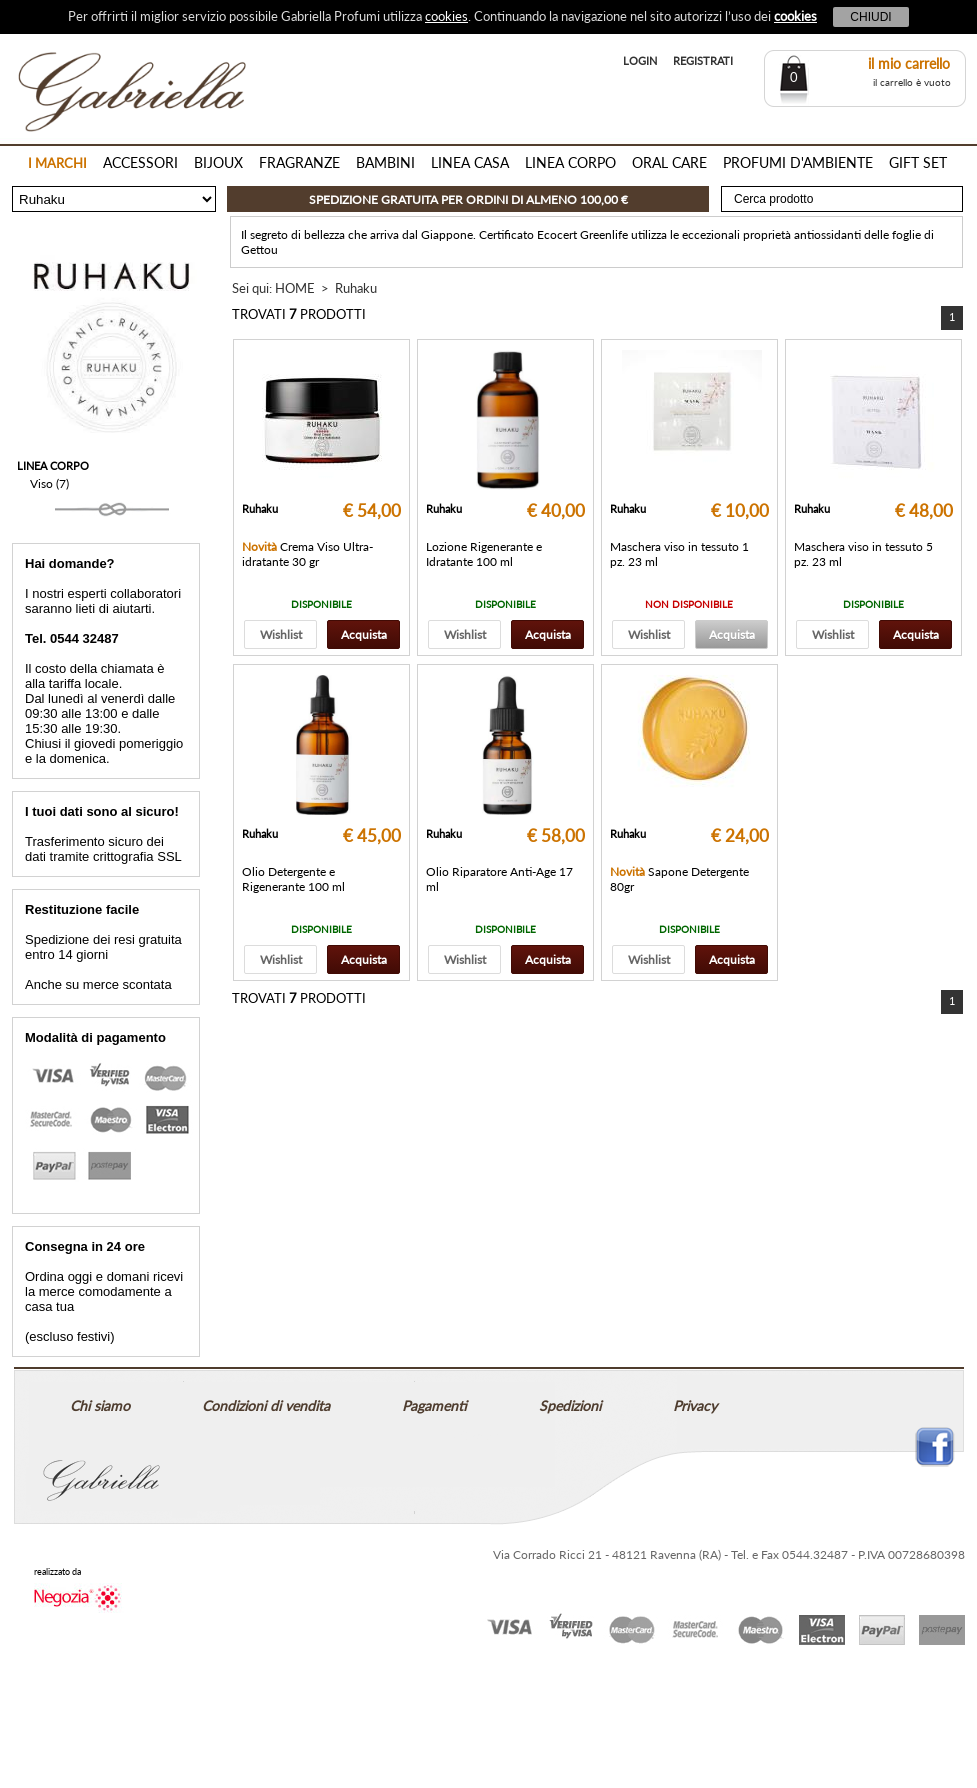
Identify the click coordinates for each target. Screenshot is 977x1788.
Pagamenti (434, 1405)
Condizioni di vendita (266, 1405)
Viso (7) (49, 483)
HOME (295, 288)
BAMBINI (385, 162)
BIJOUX (218, 162)
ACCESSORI (140, 162)
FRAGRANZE (299, 162)
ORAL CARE (669, 162)
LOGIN (640, 60)
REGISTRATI (703, 60)
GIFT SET (918, 162)
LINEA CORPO (570, 162)
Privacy (695, 1405)
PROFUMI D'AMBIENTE (798, 162)
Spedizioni (570, 1405)
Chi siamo (100, 1405)
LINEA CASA (470, 162)
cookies (446, 16)
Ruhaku (356, 288)
